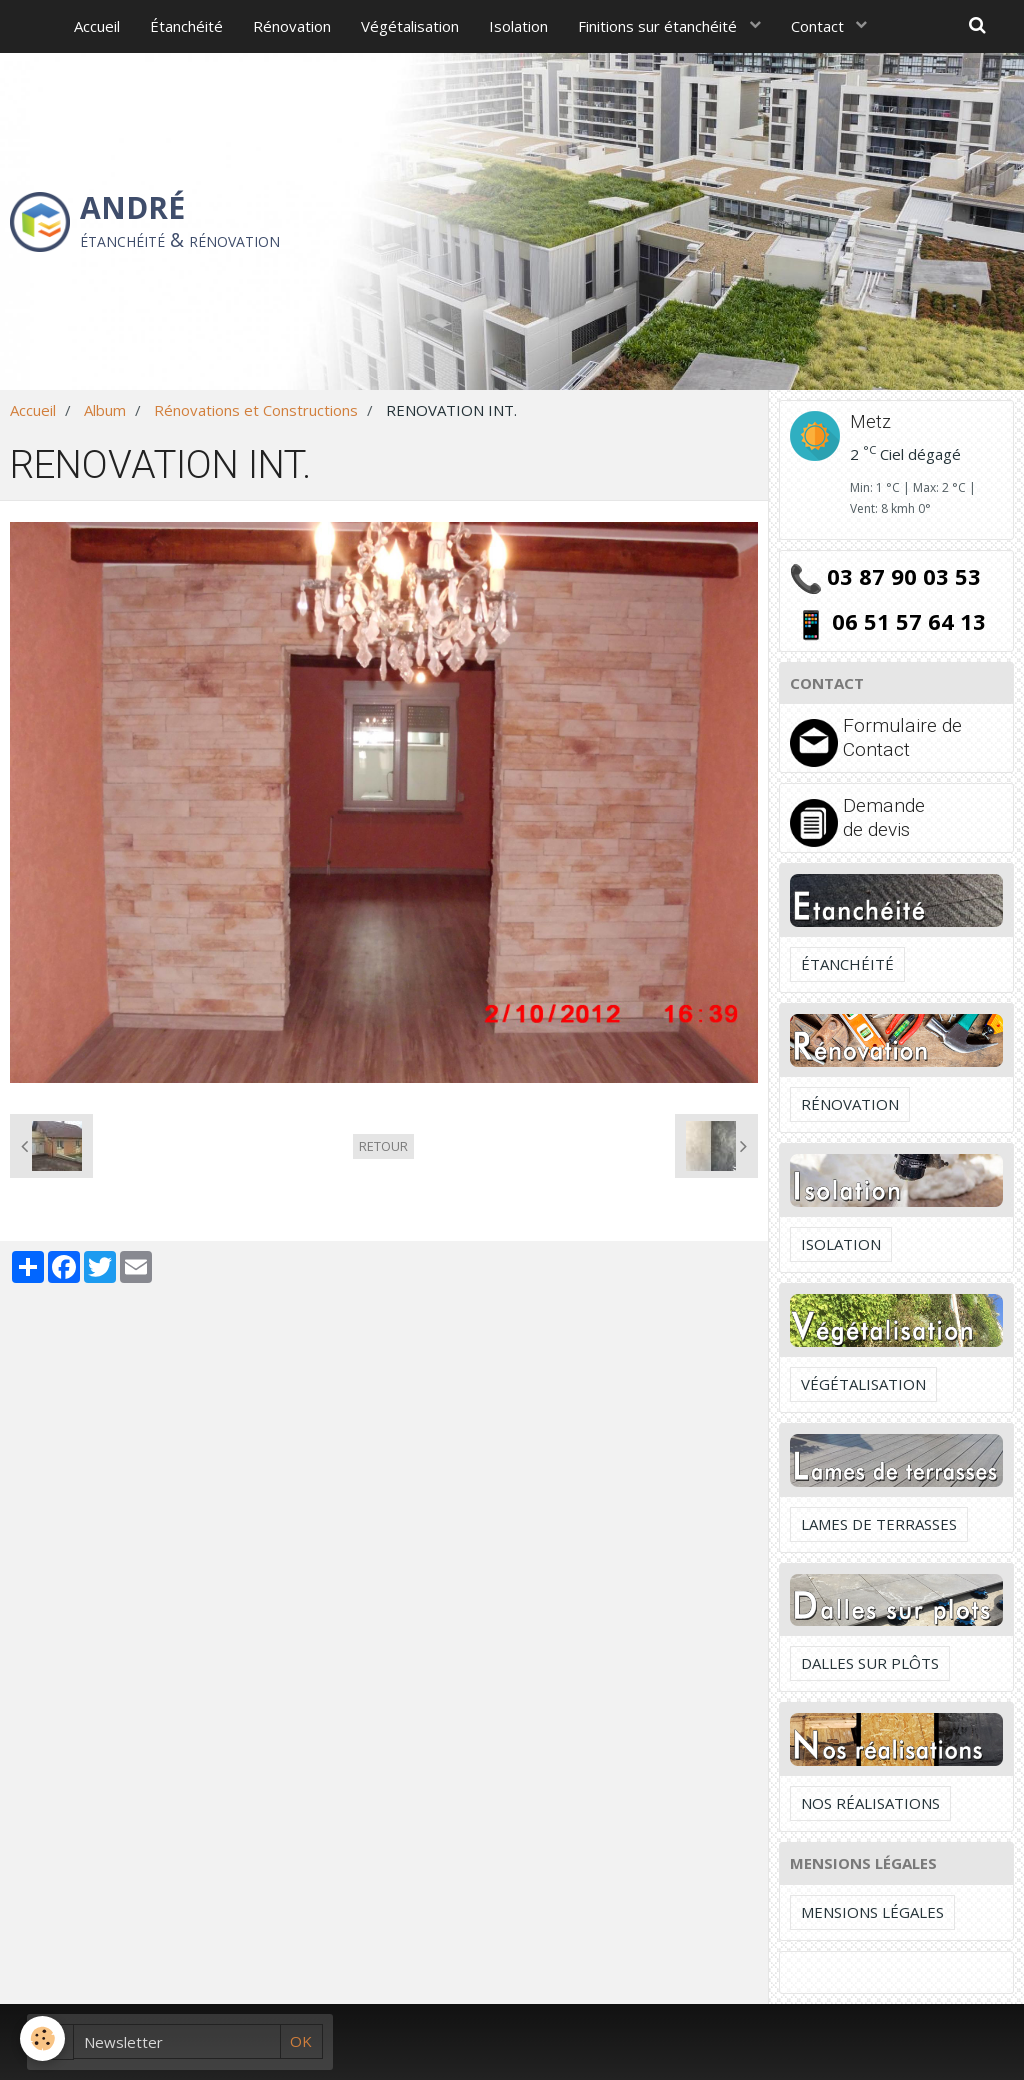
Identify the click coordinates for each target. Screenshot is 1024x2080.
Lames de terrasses (879, 1524)
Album (105, 410)
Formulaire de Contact (902, 737)
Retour (383, 1146)
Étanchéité (186, 26)
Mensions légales (872, 1912)
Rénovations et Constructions (256, 410)
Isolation (518, 26)
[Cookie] (42, 2038)
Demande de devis (884, 817)
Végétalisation (410, 26)
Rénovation (292, 26)
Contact (819, 26)
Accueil (97, 26)
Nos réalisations (870, 1803)
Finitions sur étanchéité (659, 26)
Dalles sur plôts (870, 1663)
